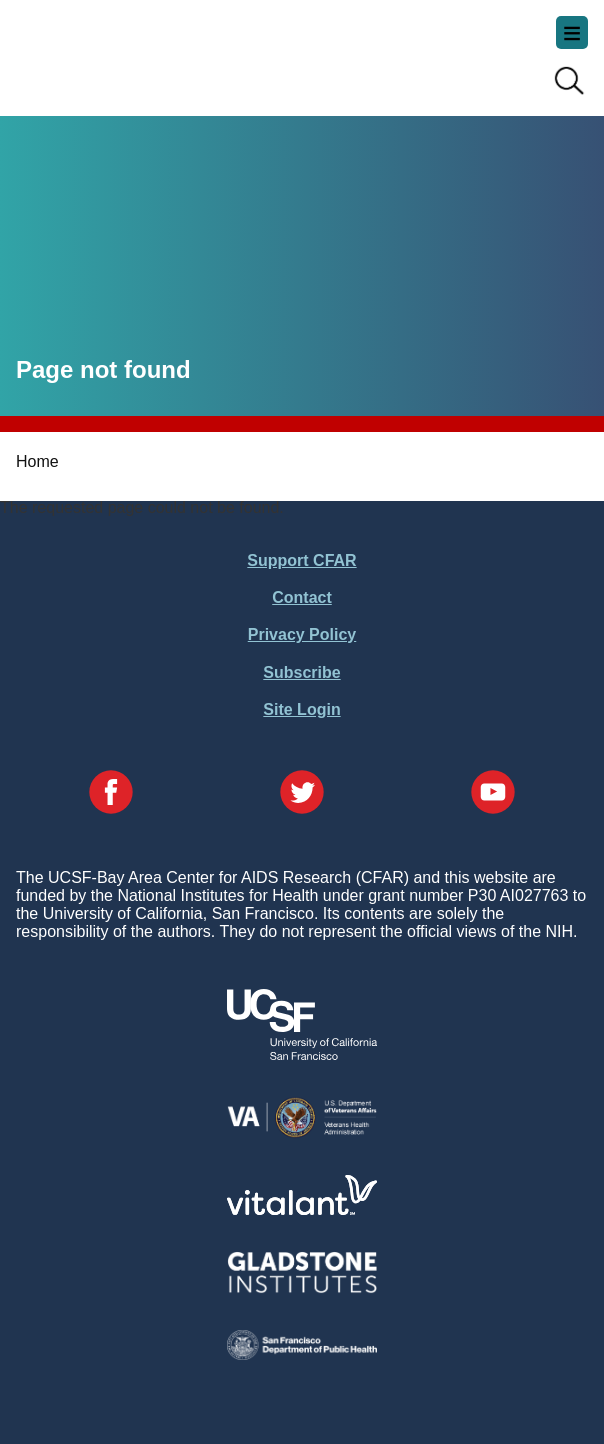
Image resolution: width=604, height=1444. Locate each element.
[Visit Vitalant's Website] (302, 1209)
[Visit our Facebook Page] (111, 794)
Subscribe (301, 672)
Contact (302, 597)
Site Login (301, 709)
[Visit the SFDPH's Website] (302, 1354)
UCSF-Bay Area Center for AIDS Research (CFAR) (116, 50)
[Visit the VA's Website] (302, 1133)
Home (37, 461)
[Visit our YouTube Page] (493, 794)
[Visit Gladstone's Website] (302, 1288)
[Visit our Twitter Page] (302, 794)
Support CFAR (301, 560)
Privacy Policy (302, 634)
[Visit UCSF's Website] (302, 1054)
